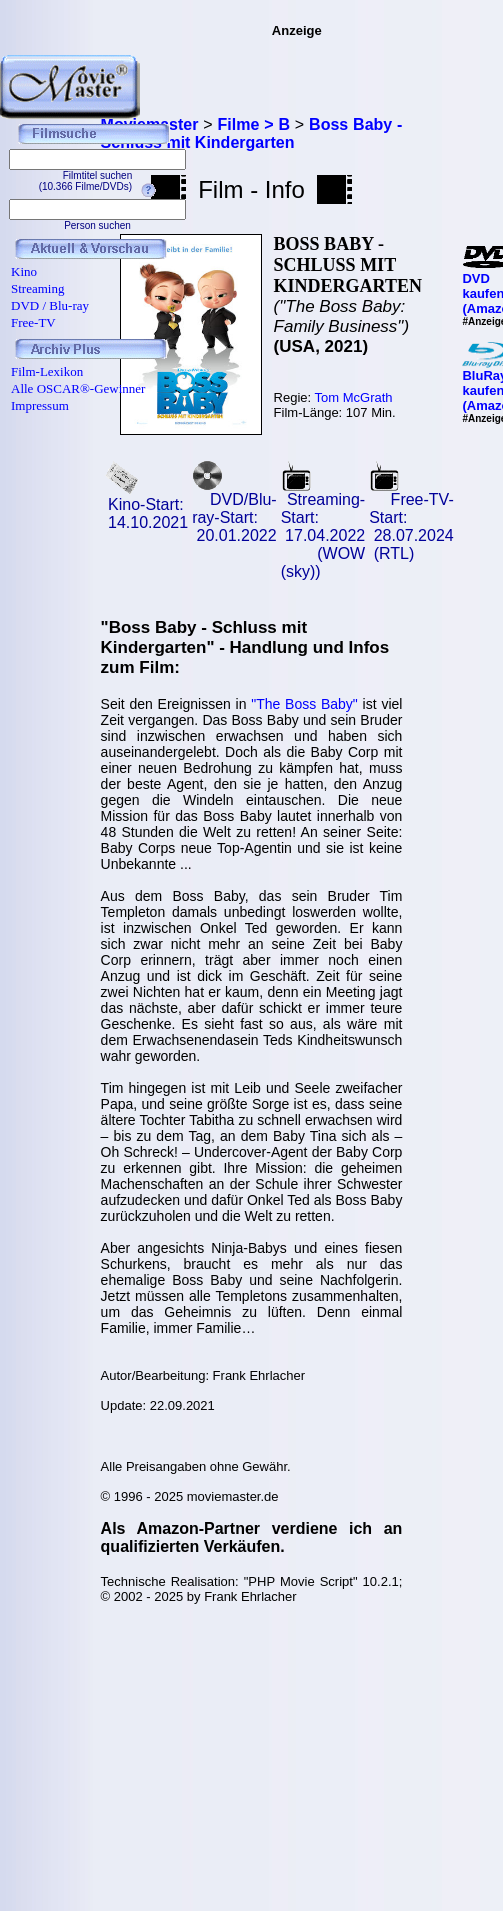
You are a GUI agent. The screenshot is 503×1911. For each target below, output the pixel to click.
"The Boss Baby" (304, 704)
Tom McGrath (354, 397)
